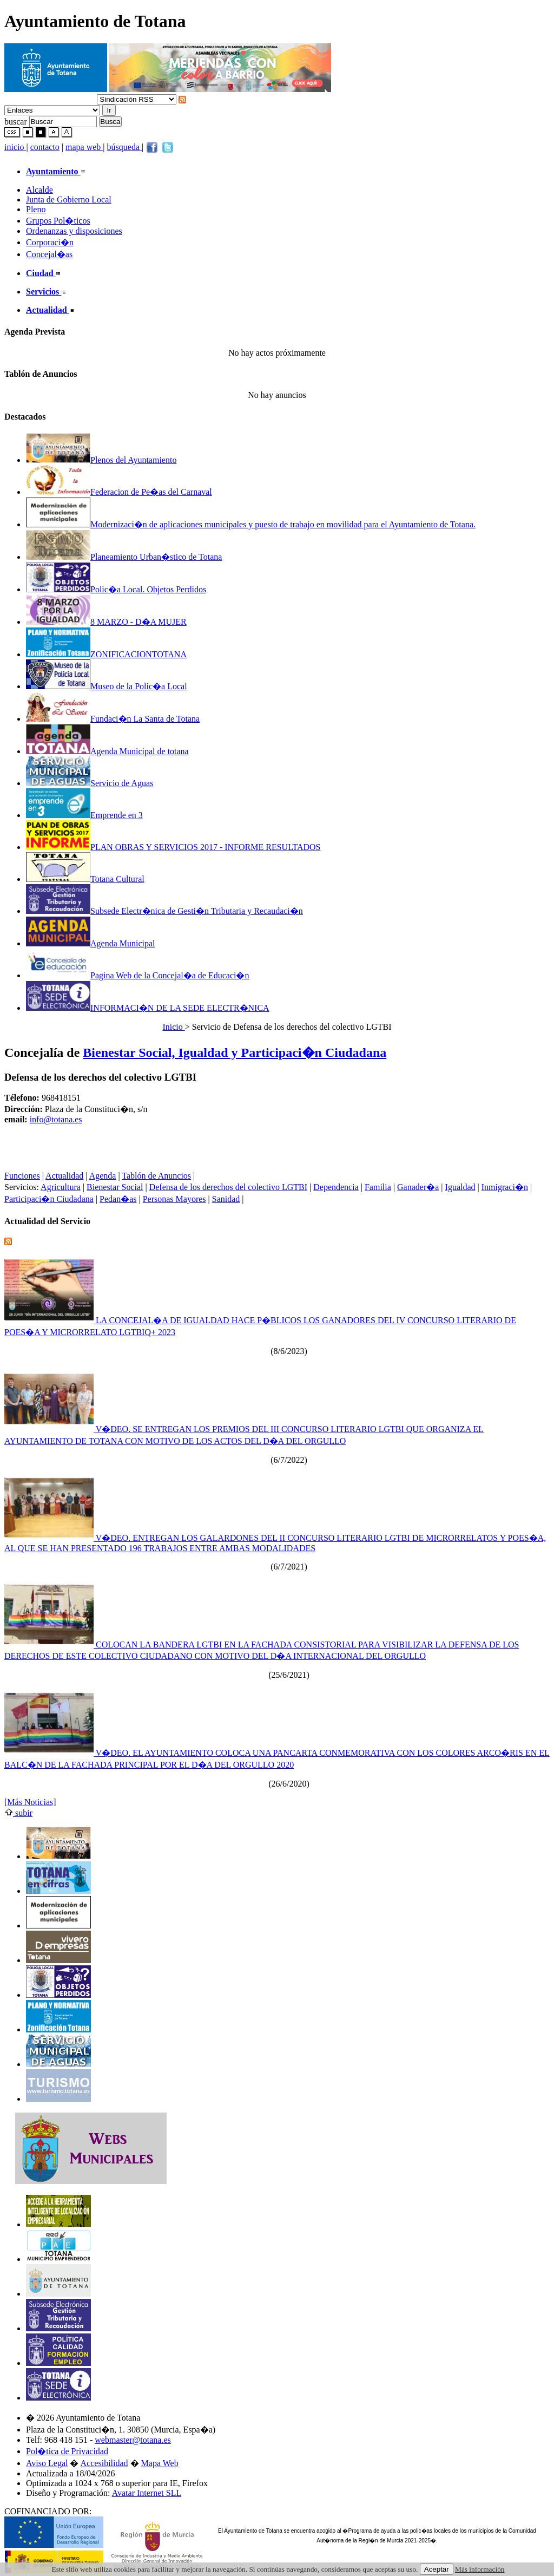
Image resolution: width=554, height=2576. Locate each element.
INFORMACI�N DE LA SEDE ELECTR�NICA (147, 1007)
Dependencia (336, 1187)
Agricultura (61, 1187)
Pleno (35, 209)
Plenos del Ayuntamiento (101, 460)
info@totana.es (56, 1119)
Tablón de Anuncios (156, 1175)
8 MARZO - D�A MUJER (106, 621)
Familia (378, 1187)
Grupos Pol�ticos (58, 220)
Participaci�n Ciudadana (49, 1199)
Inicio (173, 1026)
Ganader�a (418, 1187)
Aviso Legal (47, 2463)
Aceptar (436, 2569)
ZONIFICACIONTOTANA (106, 654)
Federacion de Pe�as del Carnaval (119, 491)
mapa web (84, 147)
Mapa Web (160, 2463)
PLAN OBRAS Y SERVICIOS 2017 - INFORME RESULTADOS (173, 847)
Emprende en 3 (84, 815)
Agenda (102, 1175)
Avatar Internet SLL (147, 2492)
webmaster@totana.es (132, 2439)
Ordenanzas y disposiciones (74, 231)
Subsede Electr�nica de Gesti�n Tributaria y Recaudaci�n (164, 911)
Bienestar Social (115, 1187)
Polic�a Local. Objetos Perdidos (116, 589)
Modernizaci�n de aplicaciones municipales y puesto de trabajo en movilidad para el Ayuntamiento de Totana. (251, 524)
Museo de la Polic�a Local (106, 686)
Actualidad (64, 1175)
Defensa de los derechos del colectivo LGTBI (228, 1187)
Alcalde (39, 189)
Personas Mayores (174, 1199)
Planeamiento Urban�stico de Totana (124, 556)
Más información (479, 2569)
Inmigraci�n (505, 1187)
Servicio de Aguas (89, 783)
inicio (15, 147)
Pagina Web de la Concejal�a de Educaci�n (137, 975)
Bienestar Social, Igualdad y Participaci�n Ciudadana (234, 1052)
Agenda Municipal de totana (107, 751)
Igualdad (460, 1187)
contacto (45, 147)
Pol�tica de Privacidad (67, 2451)
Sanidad (226, 1199)
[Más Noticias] (30, 1802)
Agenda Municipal (90, 943)
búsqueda (124, 147)
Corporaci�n (50, 242)
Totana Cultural (85, 879)
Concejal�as (49, 254)
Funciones (22, 1175)
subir (18, 1812)
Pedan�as (118, 1199)
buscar (15, 121)
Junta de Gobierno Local (68, 199)
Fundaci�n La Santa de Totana (113, 718)
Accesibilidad (104, 2463)
